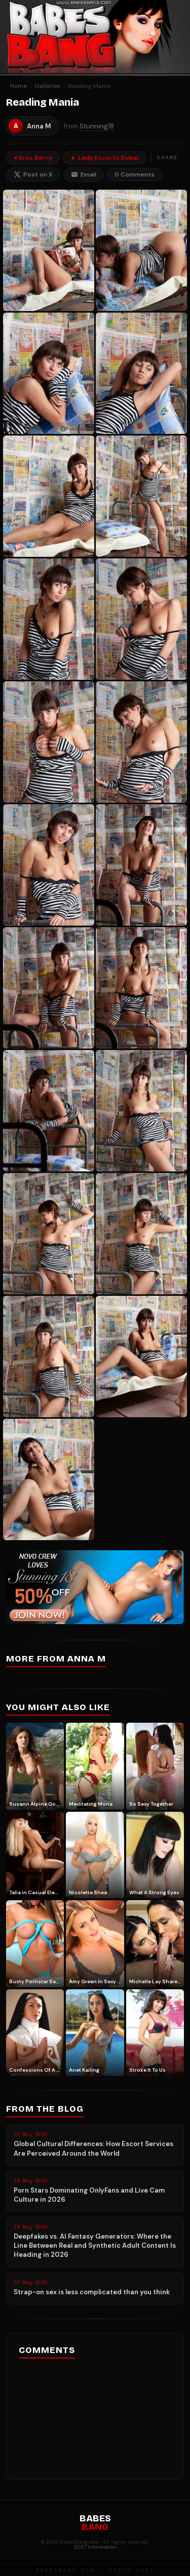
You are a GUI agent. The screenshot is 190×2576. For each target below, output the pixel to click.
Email (83, 174)
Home (18, 86)
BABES (95, 2523)
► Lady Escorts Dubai (104, 158)
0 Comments (135, 174)
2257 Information (95, 2547)
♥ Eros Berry (33, 158)
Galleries (47, 86)
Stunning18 (97, 126)
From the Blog (45, 2109)
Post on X (33, 174)
